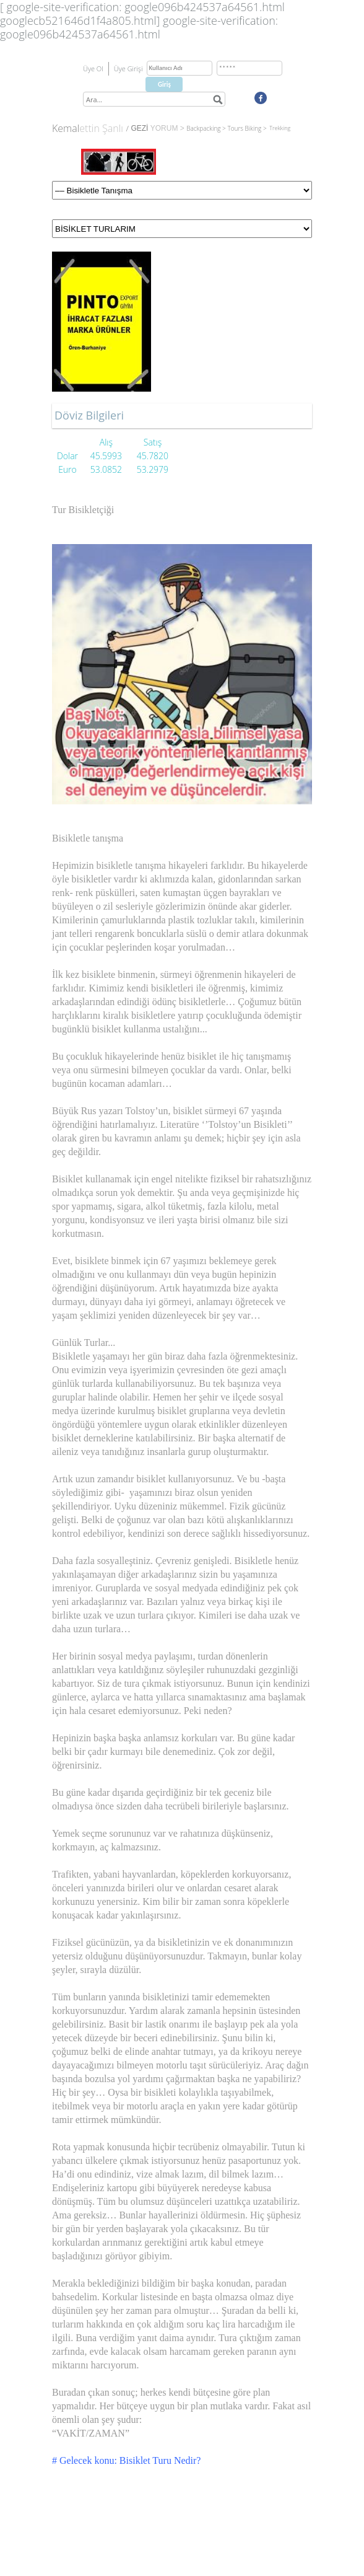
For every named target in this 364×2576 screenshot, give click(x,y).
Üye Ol (93, 68)
